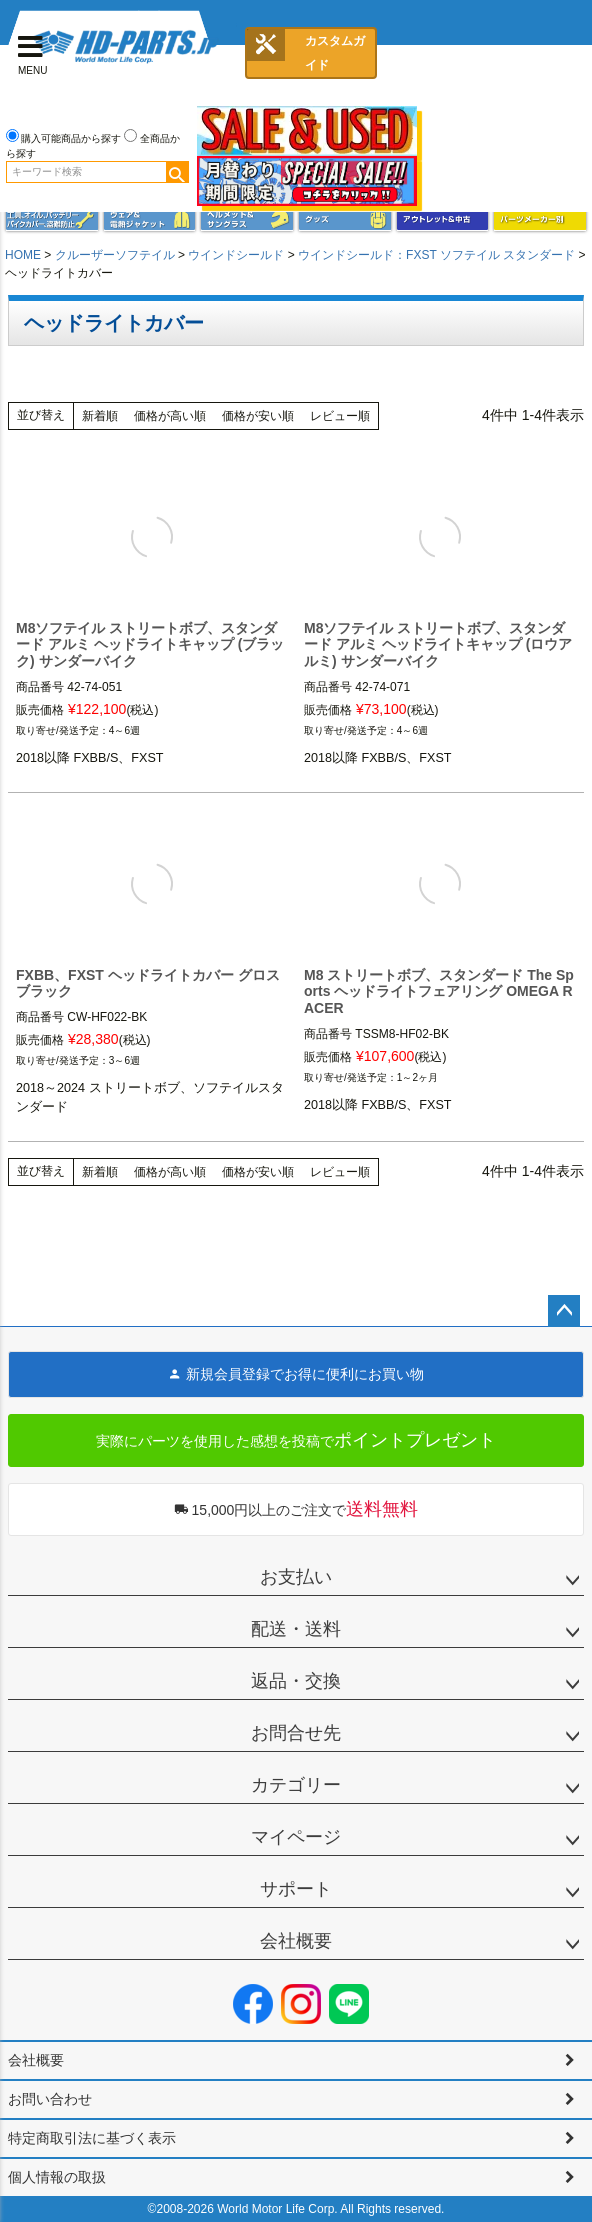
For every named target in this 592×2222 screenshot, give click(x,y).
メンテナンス (52, 219)
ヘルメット (247, 219)
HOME (23, 255)
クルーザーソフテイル (115, 255)
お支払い (296, 1577)
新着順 (100, 416)
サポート (296, 1889)
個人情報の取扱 (57, 2177)
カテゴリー (296, 1785)
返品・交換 (296, 1681)
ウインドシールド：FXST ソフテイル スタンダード (436, 255)
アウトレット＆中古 (443, 219)
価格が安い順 (258, 416)
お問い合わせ (50, 2099)
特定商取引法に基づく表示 (92, 2138)
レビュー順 (340, 416)
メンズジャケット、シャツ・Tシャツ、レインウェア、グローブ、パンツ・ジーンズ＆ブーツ (150, 219)
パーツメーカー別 (540, 219)
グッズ (345, 219)
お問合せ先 (296, 1733)
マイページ (296, 1837)
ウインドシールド (236, 255)
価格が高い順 (170, 416)
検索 (177, 172)
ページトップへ (564, 1311)
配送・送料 (296, 1629)
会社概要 (296, 1941)
